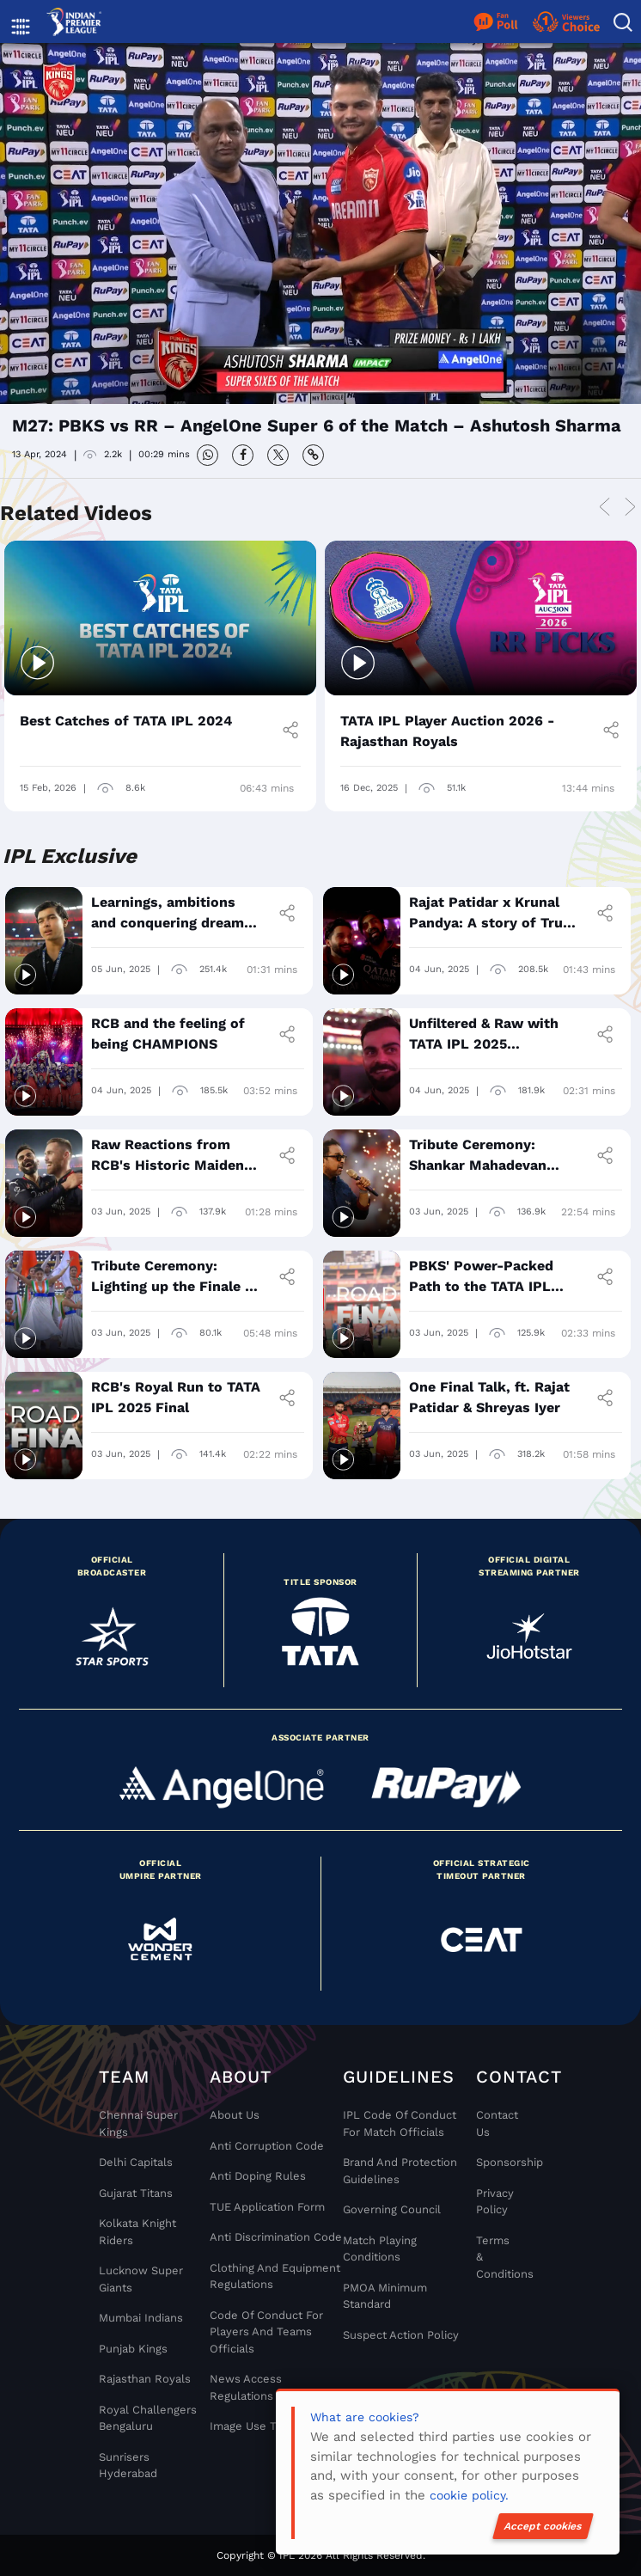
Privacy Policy (494, 2202)
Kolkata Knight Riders (137, 2232)
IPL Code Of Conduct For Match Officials (399, 2123)
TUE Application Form (267, 2206)
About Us (234, 2114)
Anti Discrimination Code (276, 2236)
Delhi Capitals (136, 2162)
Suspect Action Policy (401, 2334)
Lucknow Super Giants (141, 2279)
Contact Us (494, 2123)
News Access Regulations (246, 2387)
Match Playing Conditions (380, 2249)
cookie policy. (469, 2495)
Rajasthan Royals (145, 2378)
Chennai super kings (138, 2123)
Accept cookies (543, 2526)
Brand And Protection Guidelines (400, 2171)
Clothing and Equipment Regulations (275, 2276)
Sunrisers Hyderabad (128, 2466)
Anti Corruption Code (267, 2145)
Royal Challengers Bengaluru (148, 2418)
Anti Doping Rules (258, 2175)
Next (630, 508)
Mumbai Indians (141, 2317)
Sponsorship (494, 2162)
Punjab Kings (133, 2348)
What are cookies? (364, 2417)
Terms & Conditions (494, 2257)
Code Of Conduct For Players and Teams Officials (266, 2332)
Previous (604, 508)
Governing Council (392, 2209)
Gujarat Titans (136, 2193)
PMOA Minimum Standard (385, 2296)
